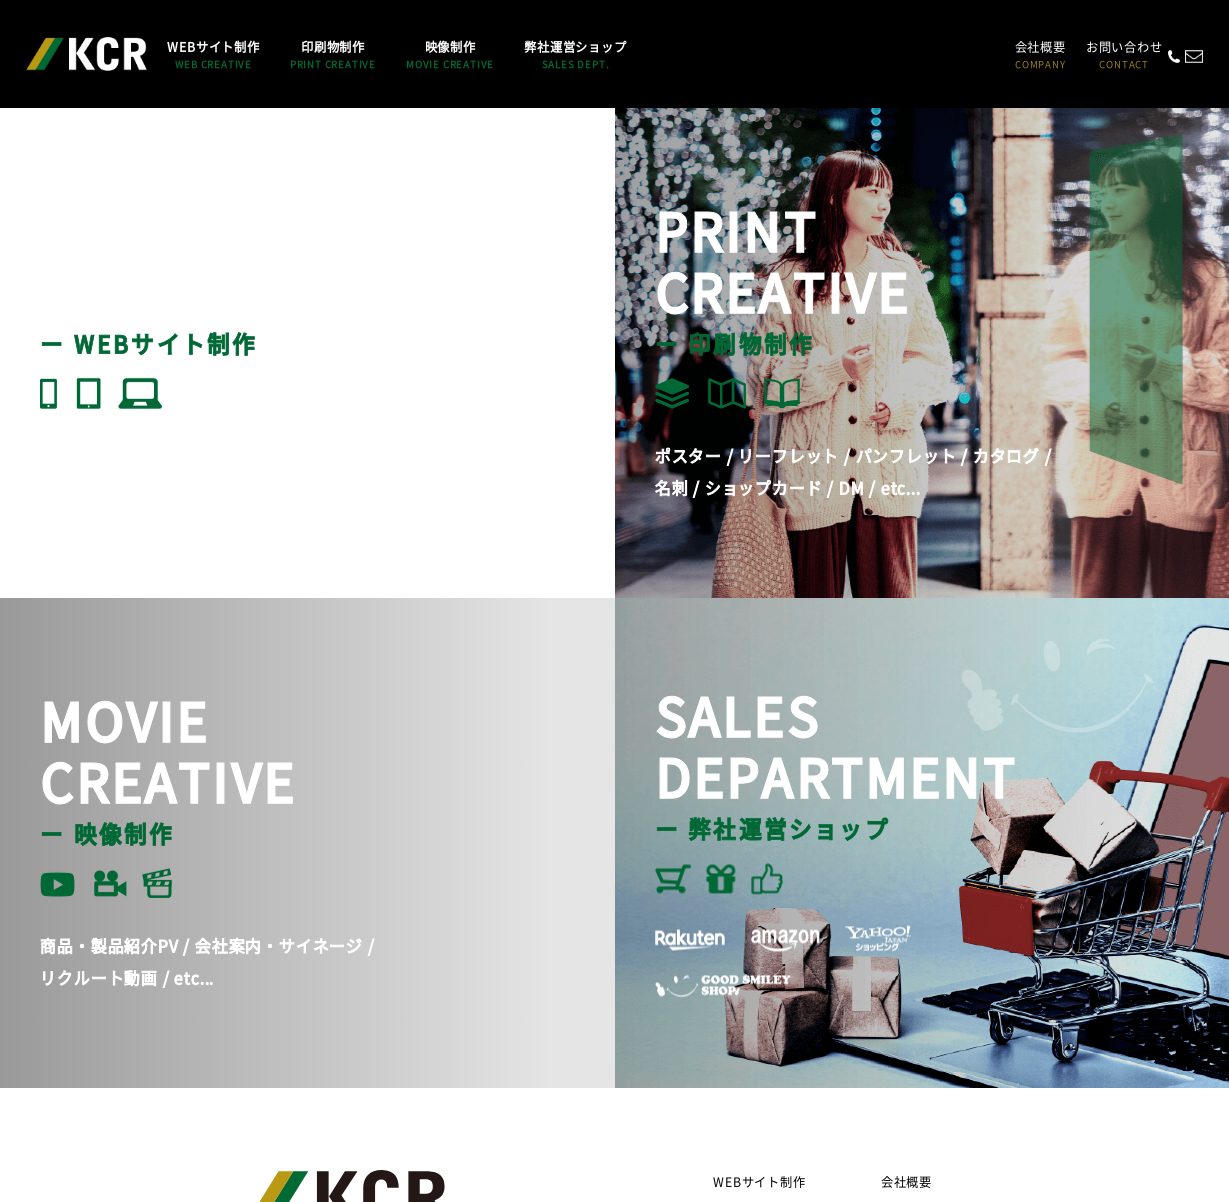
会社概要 (1040, 55)
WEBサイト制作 (759, 1182)
